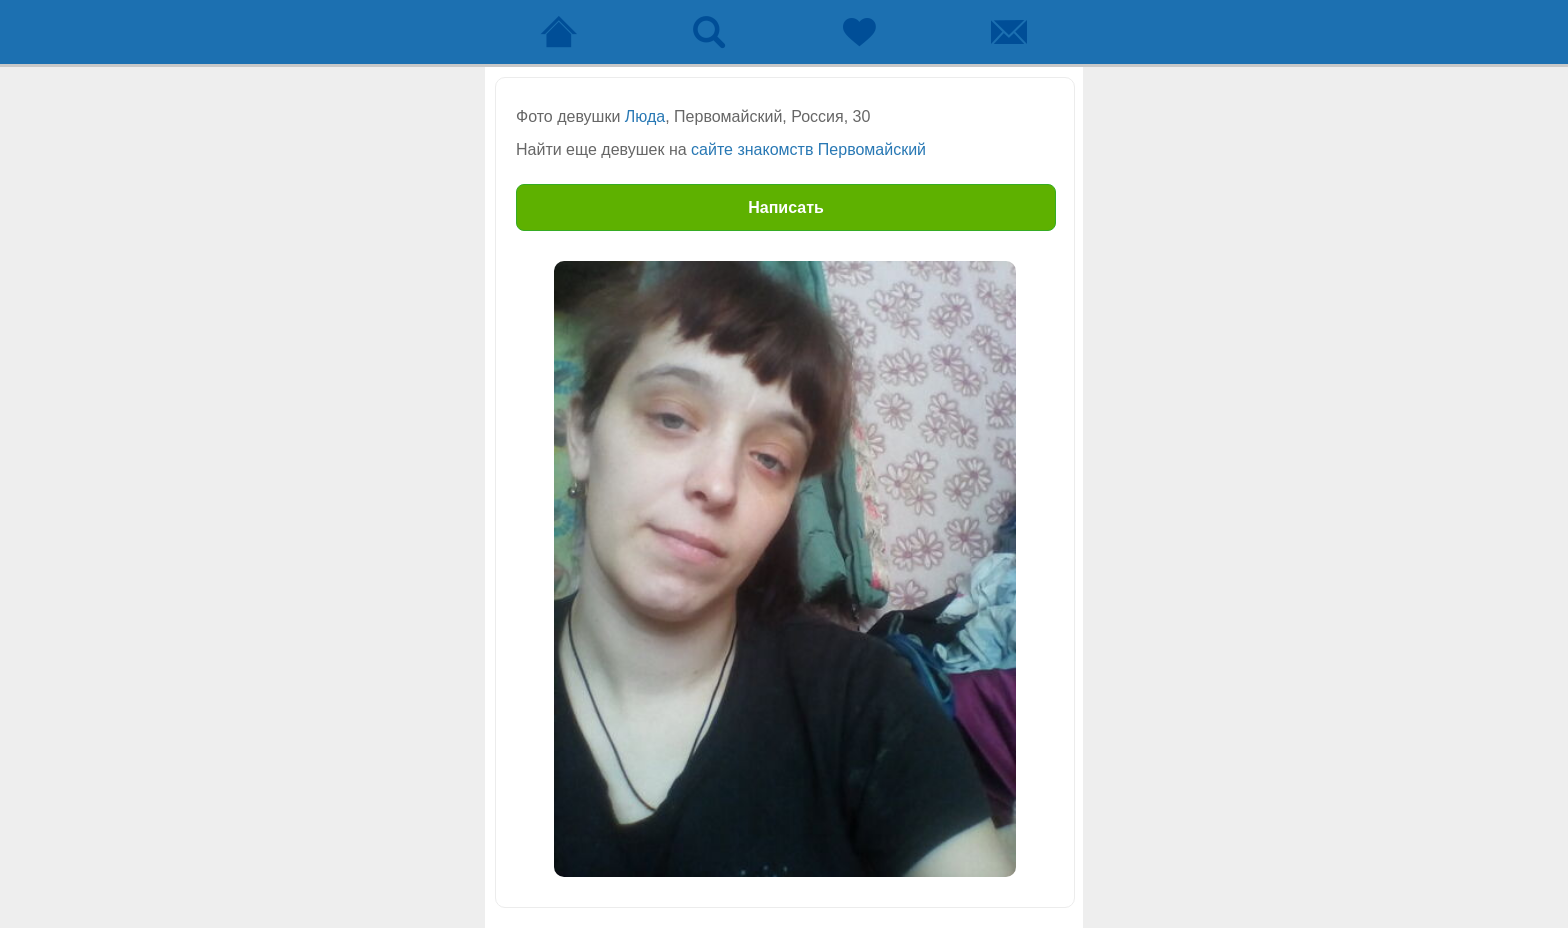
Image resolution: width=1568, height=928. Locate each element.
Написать (786, 207)
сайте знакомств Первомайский (808, 149)
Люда (645, 116)
